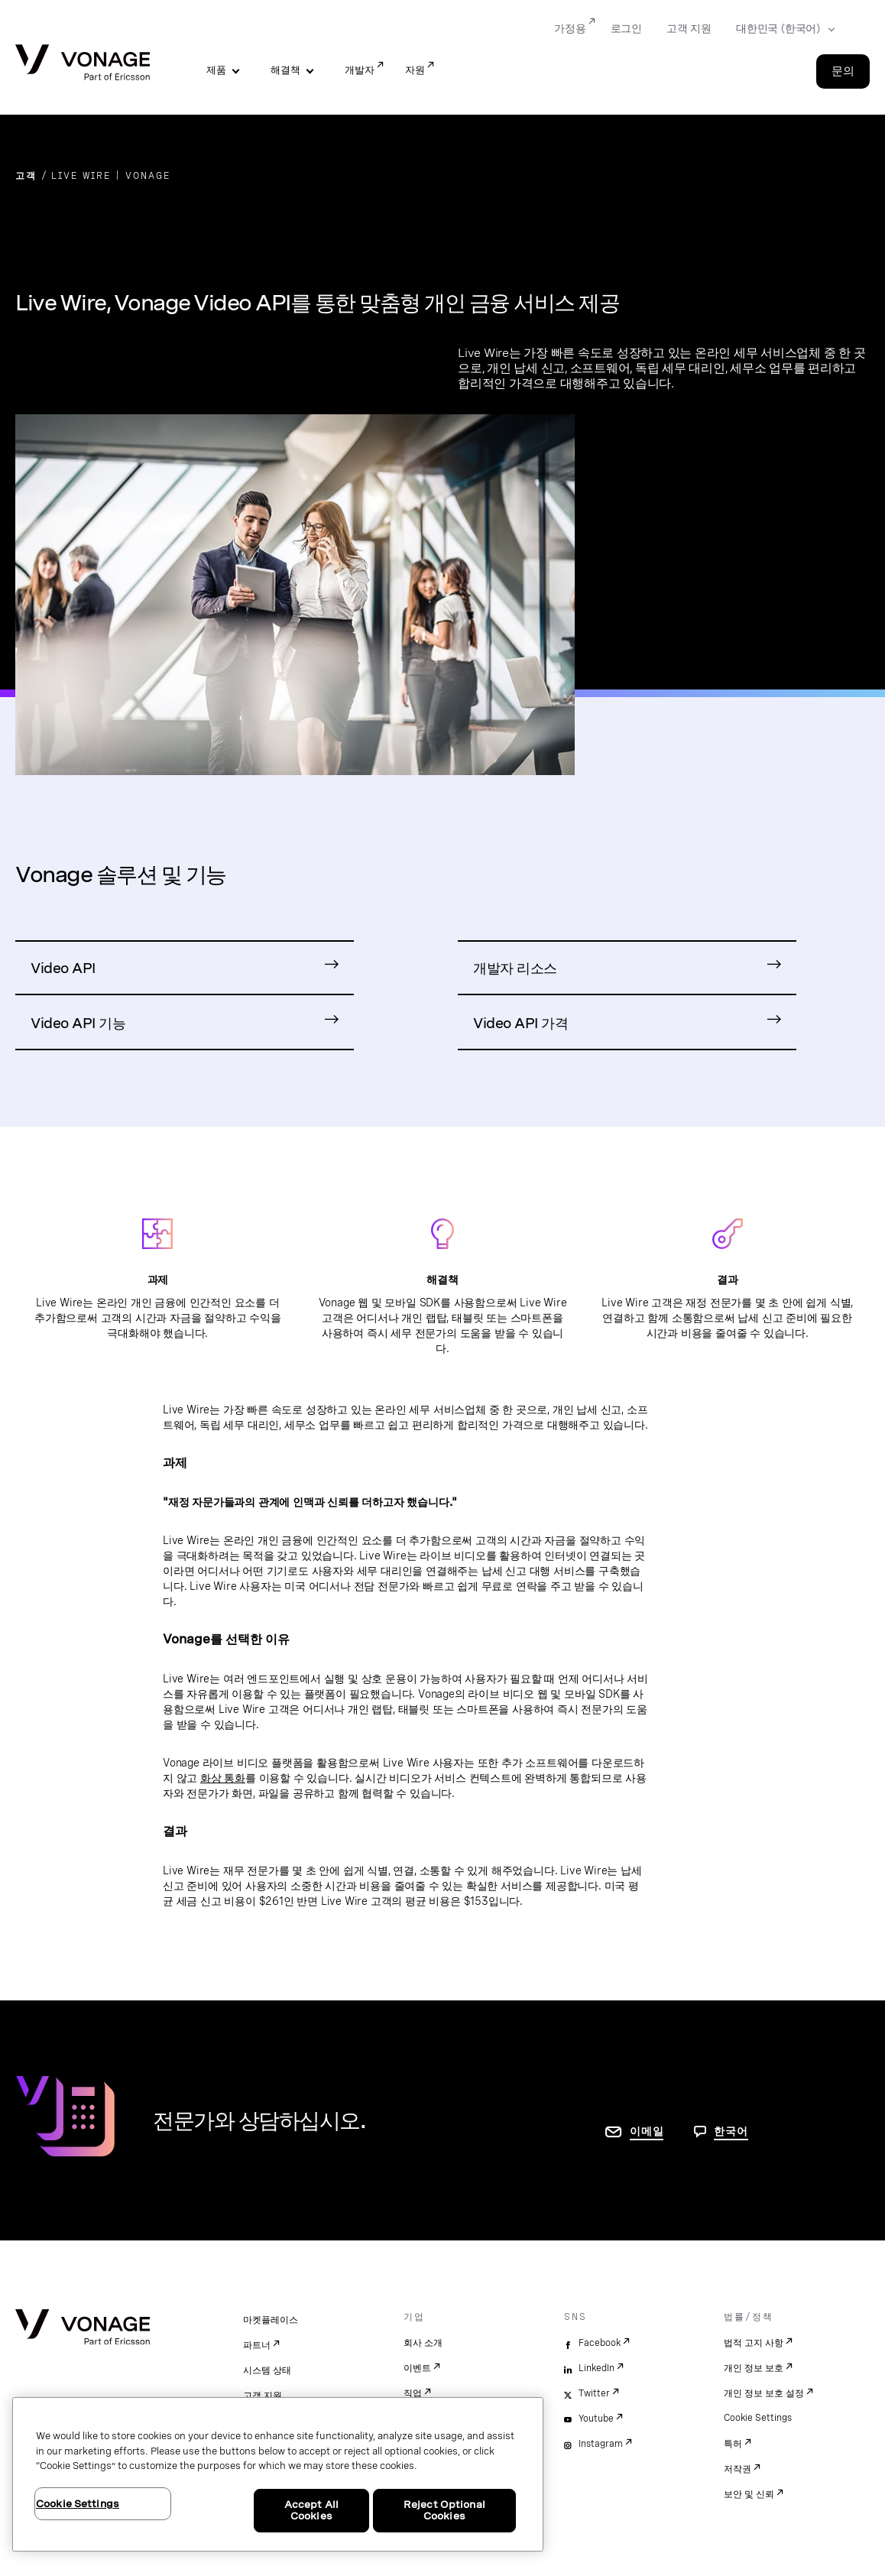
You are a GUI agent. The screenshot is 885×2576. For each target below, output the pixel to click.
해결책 (285, 70)
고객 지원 (262, 2395)
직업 (413, 2393)
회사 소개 (423, 2343)
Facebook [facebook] (600, 2343)
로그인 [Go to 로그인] (626, 28)
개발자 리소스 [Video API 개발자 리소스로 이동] (515, 968)
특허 (733, 2443)
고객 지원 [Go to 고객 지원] (689, 28)
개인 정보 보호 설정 (764, 2393)
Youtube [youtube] (596, 2418)
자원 (415, 70)
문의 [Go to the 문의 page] (843, 71)
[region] (277, 2474)
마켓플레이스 (270, 2320)
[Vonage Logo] (82, 63)
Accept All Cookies (311, 2510)
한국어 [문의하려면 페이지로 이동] (730, 2131)
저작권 (737, 2469)
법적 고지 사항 (753, 2343)
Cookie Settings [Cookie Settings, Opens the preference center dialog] (77, 2503)
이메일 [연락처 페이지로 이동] (646, 2131)
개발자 (359, 70)
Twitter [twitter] (594, 2393)
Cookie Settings (758, 2417)
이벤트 (417, 2368)
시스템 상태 (267, 2370)
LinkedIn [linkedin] (596, 2368)
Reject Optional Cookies (444, 2510)
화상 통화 (222, 1778)
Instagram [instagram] (601, 2443)
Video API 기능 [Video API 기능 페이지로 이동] (78, 1023)
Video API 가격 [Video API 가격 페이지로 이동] (520, 1023)
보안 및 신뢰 (749, 2494)
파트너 (257, 2345)
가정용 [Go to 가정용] (569, 28)
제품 (216, 70)
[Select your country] (781, 29)
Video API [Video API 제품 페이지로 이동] (63, 968)
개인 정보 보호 (753, 2368)
